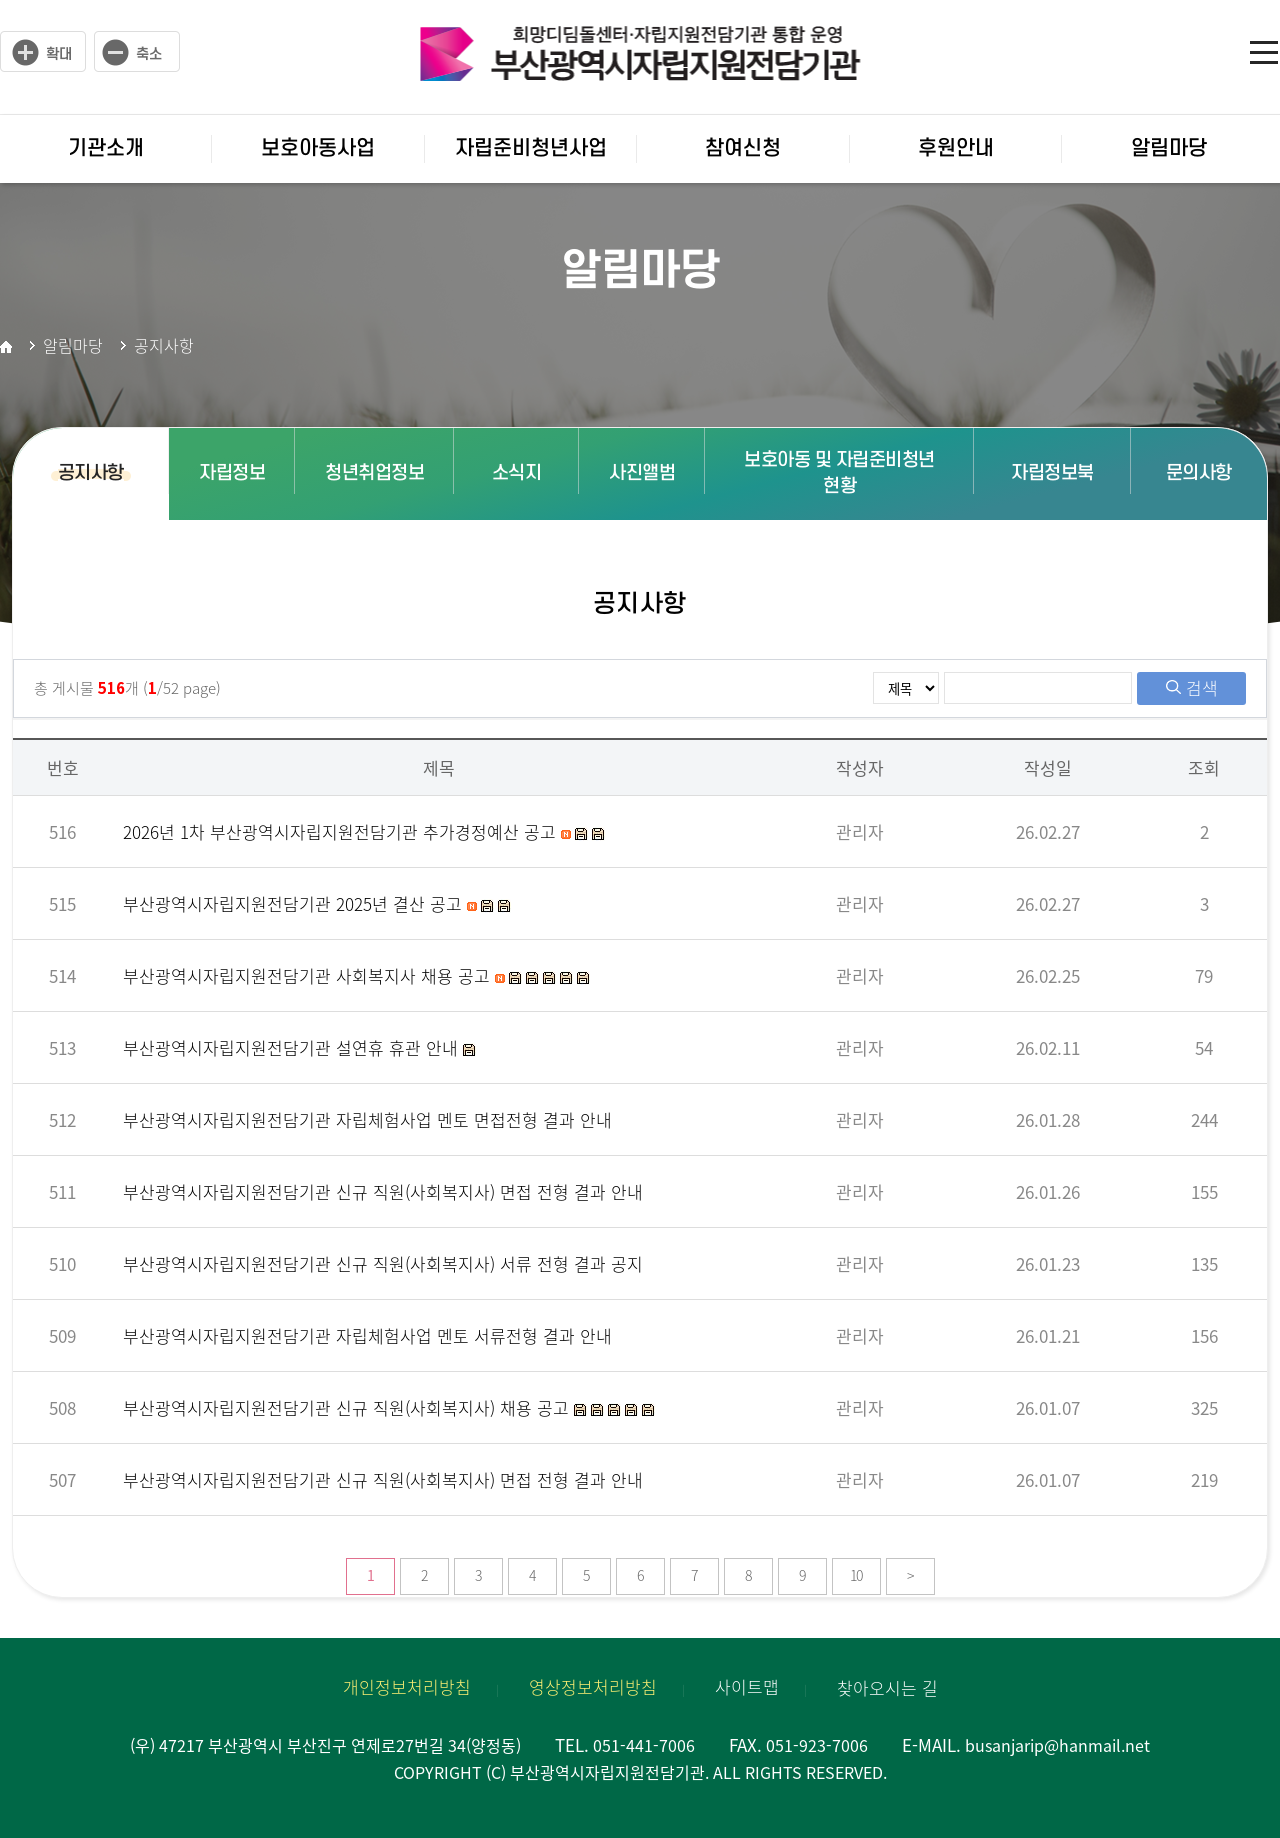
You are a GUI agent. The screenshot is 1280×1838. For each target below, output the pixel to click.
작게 (137, 52)
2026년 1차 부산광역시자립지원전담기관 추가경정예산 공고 (342, 831)
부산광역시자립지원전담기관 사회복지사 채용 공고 (309, 975)
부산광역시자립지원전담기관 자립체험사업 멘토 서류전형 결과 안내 (367, 1335)
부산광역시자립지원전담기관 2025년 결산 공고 (295, 903)
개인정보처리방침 (407, 1686)
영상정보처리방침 (593, 1686)
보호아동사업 (318, 148)
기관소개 (106, 148)
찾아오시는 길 (887, 1687)
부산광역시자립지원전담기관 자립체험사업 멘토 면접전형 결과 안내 (367, 1119)
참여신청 (743, 148)
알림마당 (1169, 148)
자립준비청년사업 (531, 148)
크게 (43, 52)
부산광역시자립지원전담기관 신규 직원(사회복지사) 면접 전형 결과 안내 (383, 1191)
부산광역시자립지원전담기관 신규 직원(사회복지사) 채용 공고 (348, 1407)
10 (856, 1575)
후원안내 (956, 148)
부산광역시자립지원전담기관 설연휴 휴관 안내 (293, 1047)
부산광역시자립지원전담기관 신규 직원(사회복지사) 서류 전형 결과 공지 (383, 1263)
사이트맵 (1265, 50)
